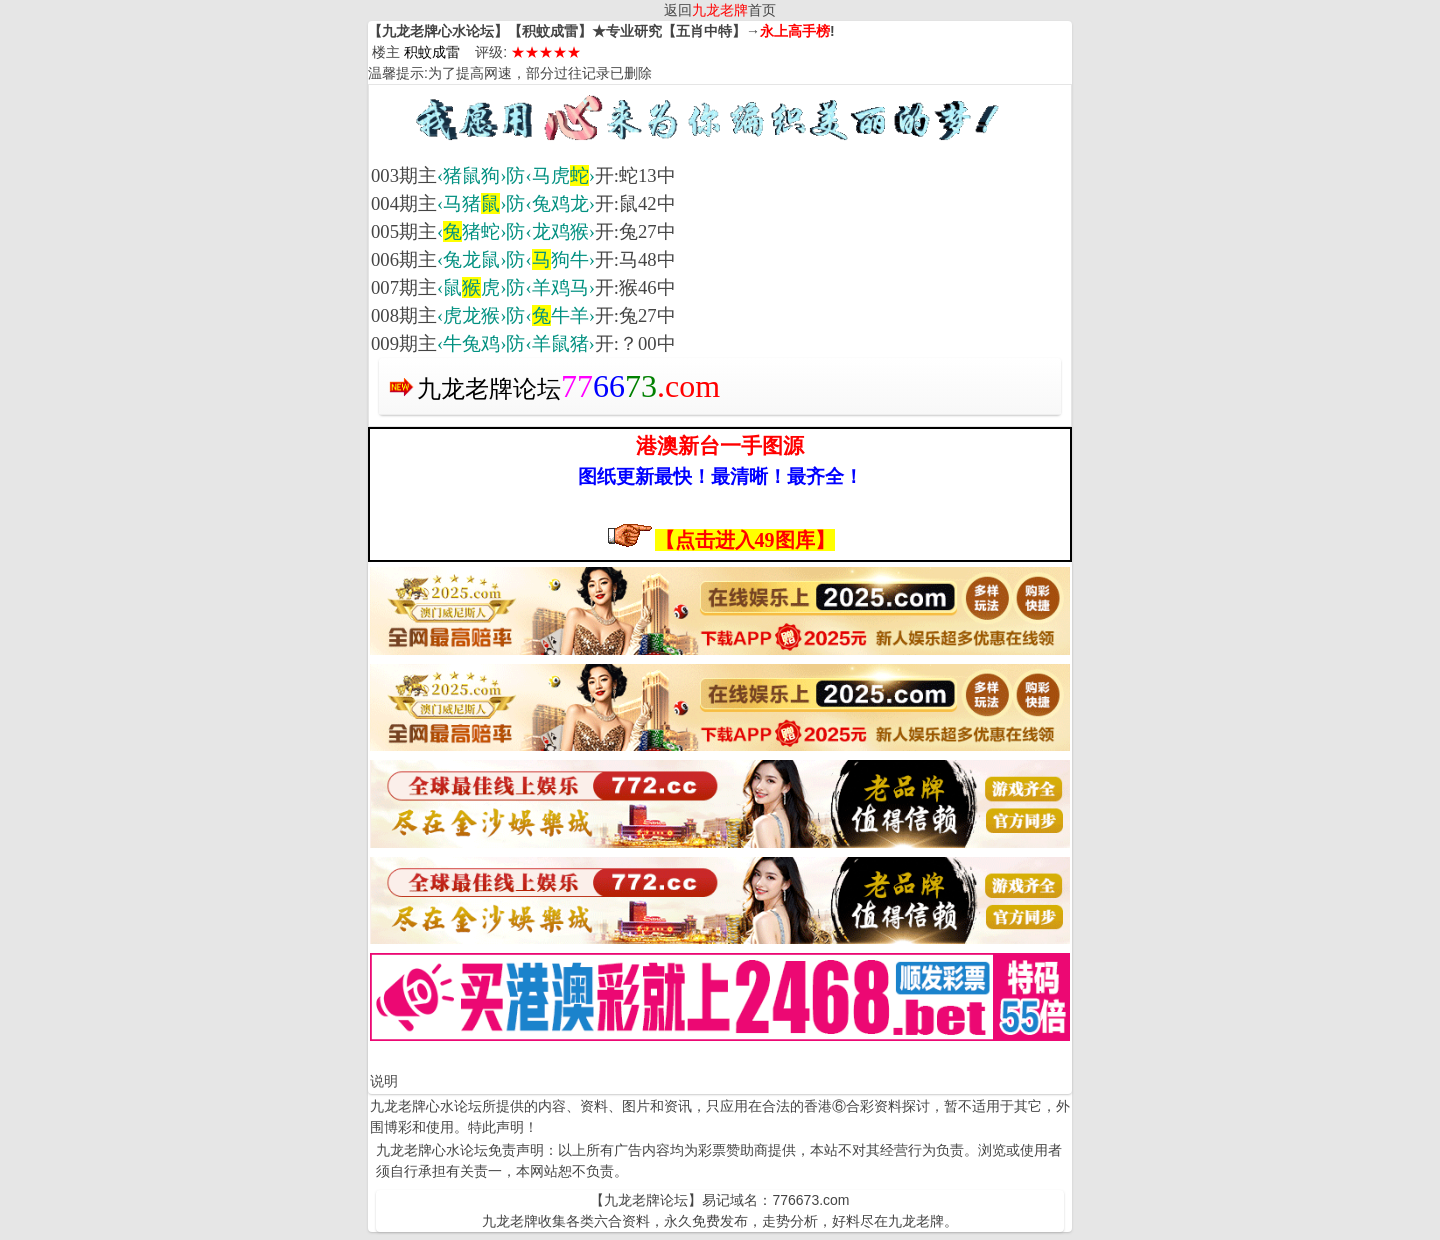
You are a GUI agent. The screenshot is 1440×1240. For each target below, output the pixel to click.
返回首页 (720, 10)
